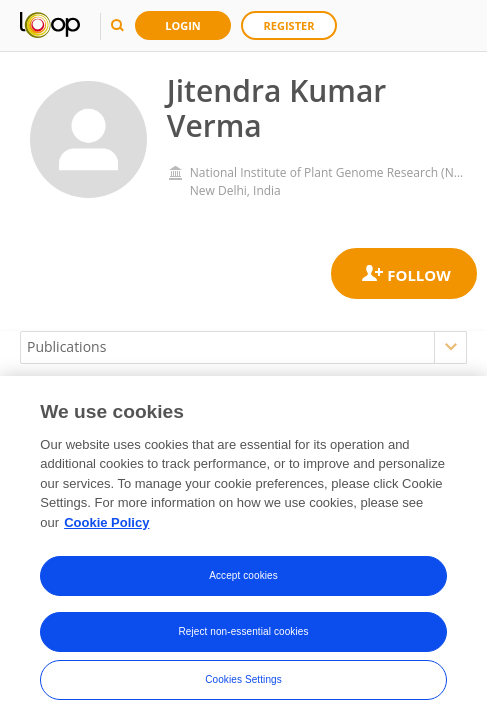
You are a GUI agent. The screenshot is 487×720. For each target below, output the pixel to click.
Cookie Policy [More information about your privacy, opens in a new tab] (106, 526)
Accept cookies (243, 579)
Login (183, 25)
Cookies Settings (243, 683)
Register (289, 25)
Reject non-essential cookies (243, 635)
